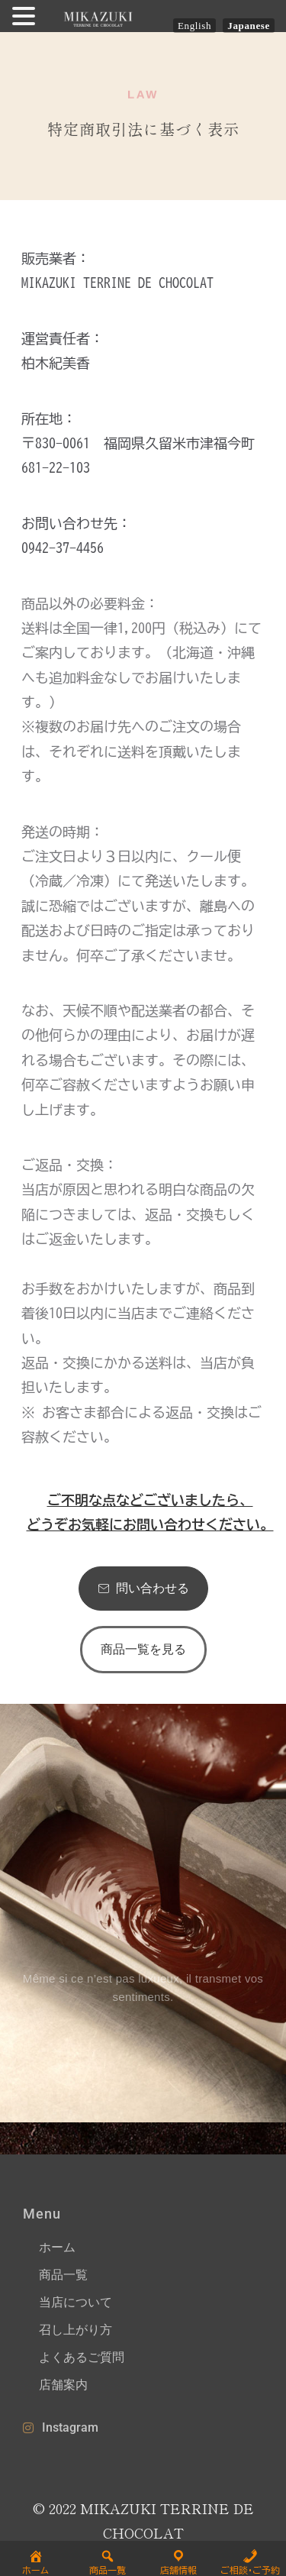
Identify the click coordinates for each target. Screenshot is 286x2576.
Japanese (248, 25)
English (194, 25)
